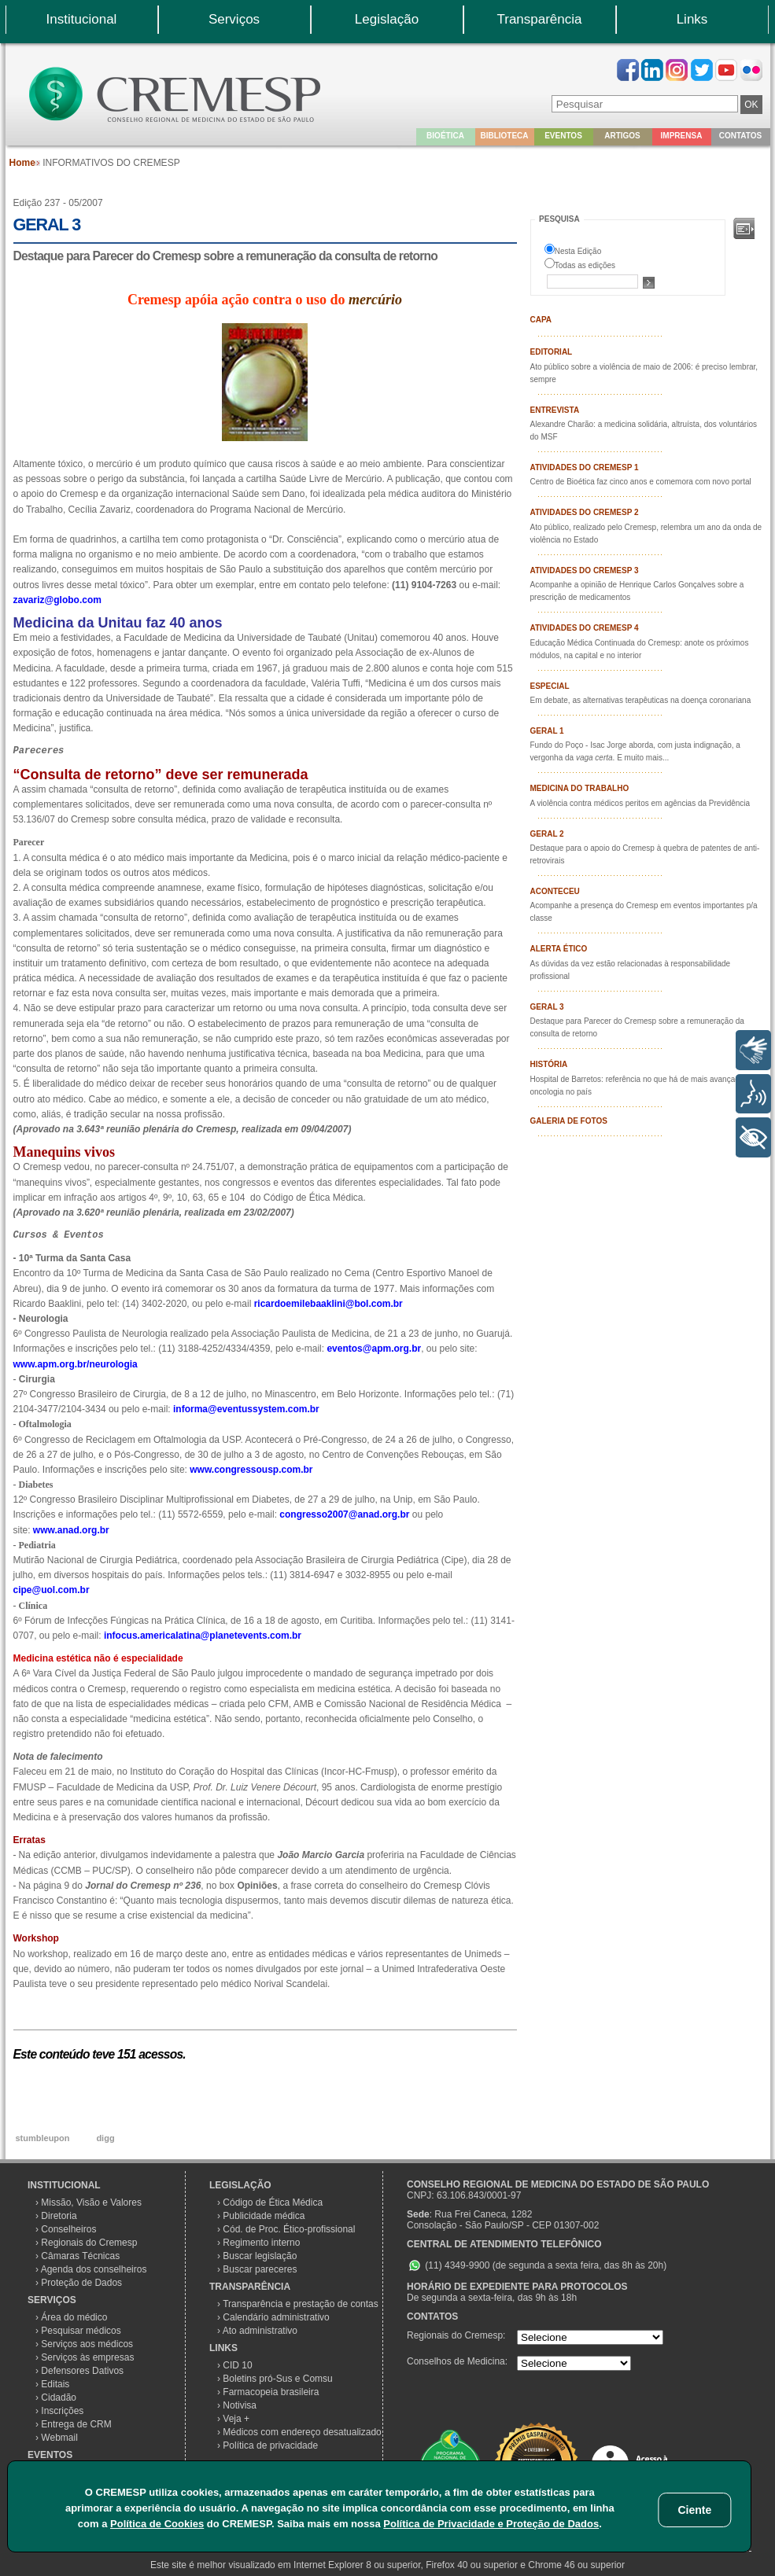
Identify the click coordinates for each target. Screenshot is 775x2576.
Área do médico (74, 2317)
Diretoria (58, 2215)
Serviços (234, 19)
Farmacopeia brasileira (271, 2392)
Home (22, 162)
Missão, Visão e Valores (91, 2202)
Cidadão (58, 2397)
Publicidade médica (263, 2215)
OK (751, 104)
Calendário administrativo (276, 2317)
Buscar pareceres (260, 2269)
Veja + (236, 2418)
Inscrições (62, 2410)
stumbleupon (42, 2138)
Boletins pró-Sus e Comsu (277, 2378)
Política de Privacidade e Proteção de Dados (491, 2524)
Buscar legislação (260, 2255)
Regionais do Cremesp (89, 2242)
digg (105, 2138)
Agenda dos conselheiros (94, 2269)
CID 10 (237, 2365)
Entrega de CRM (76, 2424)
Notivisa (239, 2405)
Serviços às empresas (87, 2357)
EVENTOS (50, 2454)
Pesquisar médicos (80, 2330)
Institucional (81, 19)
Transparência (538, 19)
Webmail (59, 2437)
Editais (55, 2384)
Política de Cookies (157, 2524)
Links (692, 19)
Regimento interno (261, 2242)
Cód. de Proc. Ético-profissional (289, 2229)
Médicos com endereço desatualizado (302, 2432)
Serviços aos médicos (87, 2344)
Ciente (694, 2510)
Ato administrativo (260, 2330)
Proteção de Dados (81, 2282)
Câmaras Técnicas (80, 2255)
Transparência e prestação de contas (300, 2303)
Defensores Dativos (82, 2370)
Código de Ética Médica (273, 2202)
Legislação (387, 19)
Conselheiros (68, 2229)
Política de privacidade (270, 2445)
